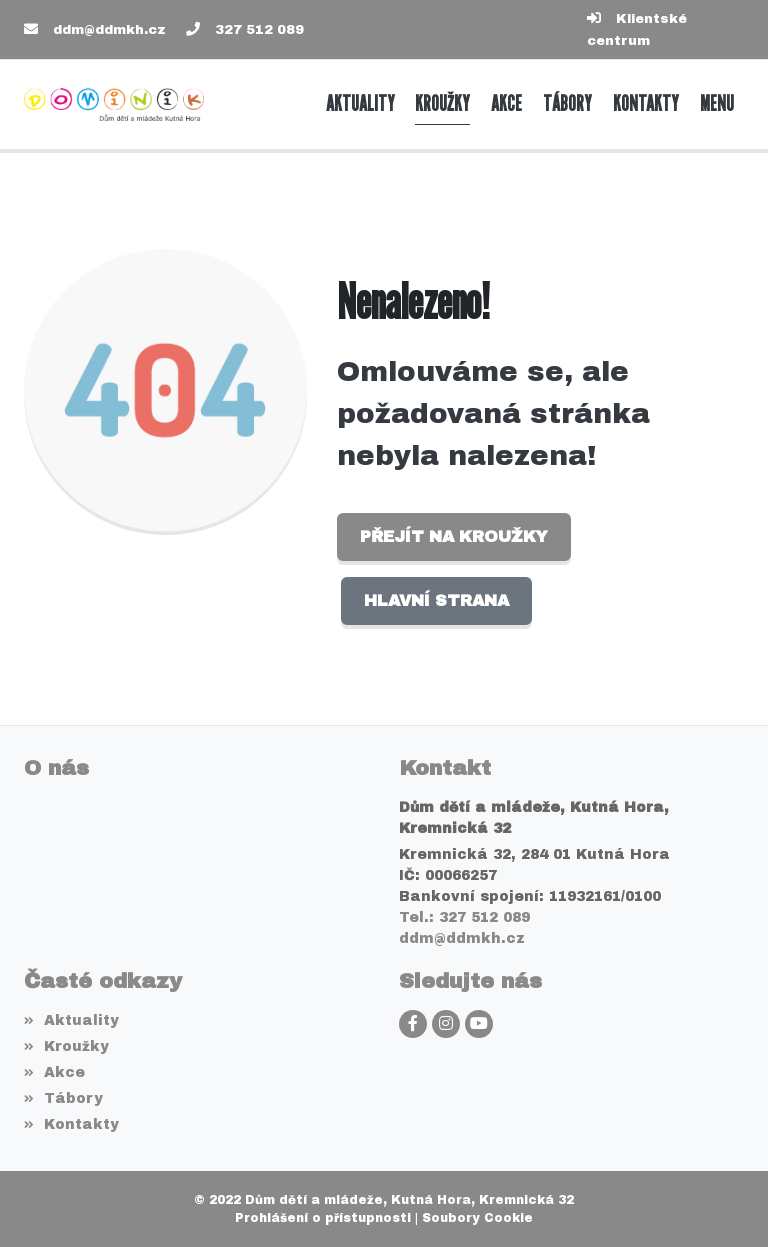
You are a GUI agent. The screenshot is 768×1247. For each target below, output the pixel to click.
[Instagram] (446, 1024)
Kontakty (71, 1124)
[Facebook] (413, 1024)
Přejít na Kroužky (454, 536)
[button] (716, 104)
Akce (54, 1072)
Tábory (63, 1098)
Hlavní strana (436, 600)
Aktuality (71, 1020)
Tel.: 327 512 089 (464, 917)
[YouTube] (479, 1024)
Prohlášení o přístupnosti (323, 1218)
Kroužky (66, 1046)
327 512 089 (259, 30)
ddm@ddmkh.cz (109, 30)
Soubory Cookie (477, 1218)
